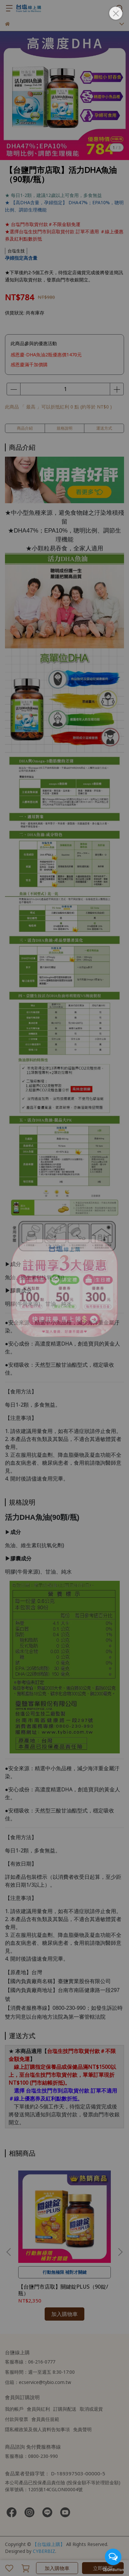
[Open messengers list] (113, 2557)
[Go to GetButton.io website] (113, 2569)
